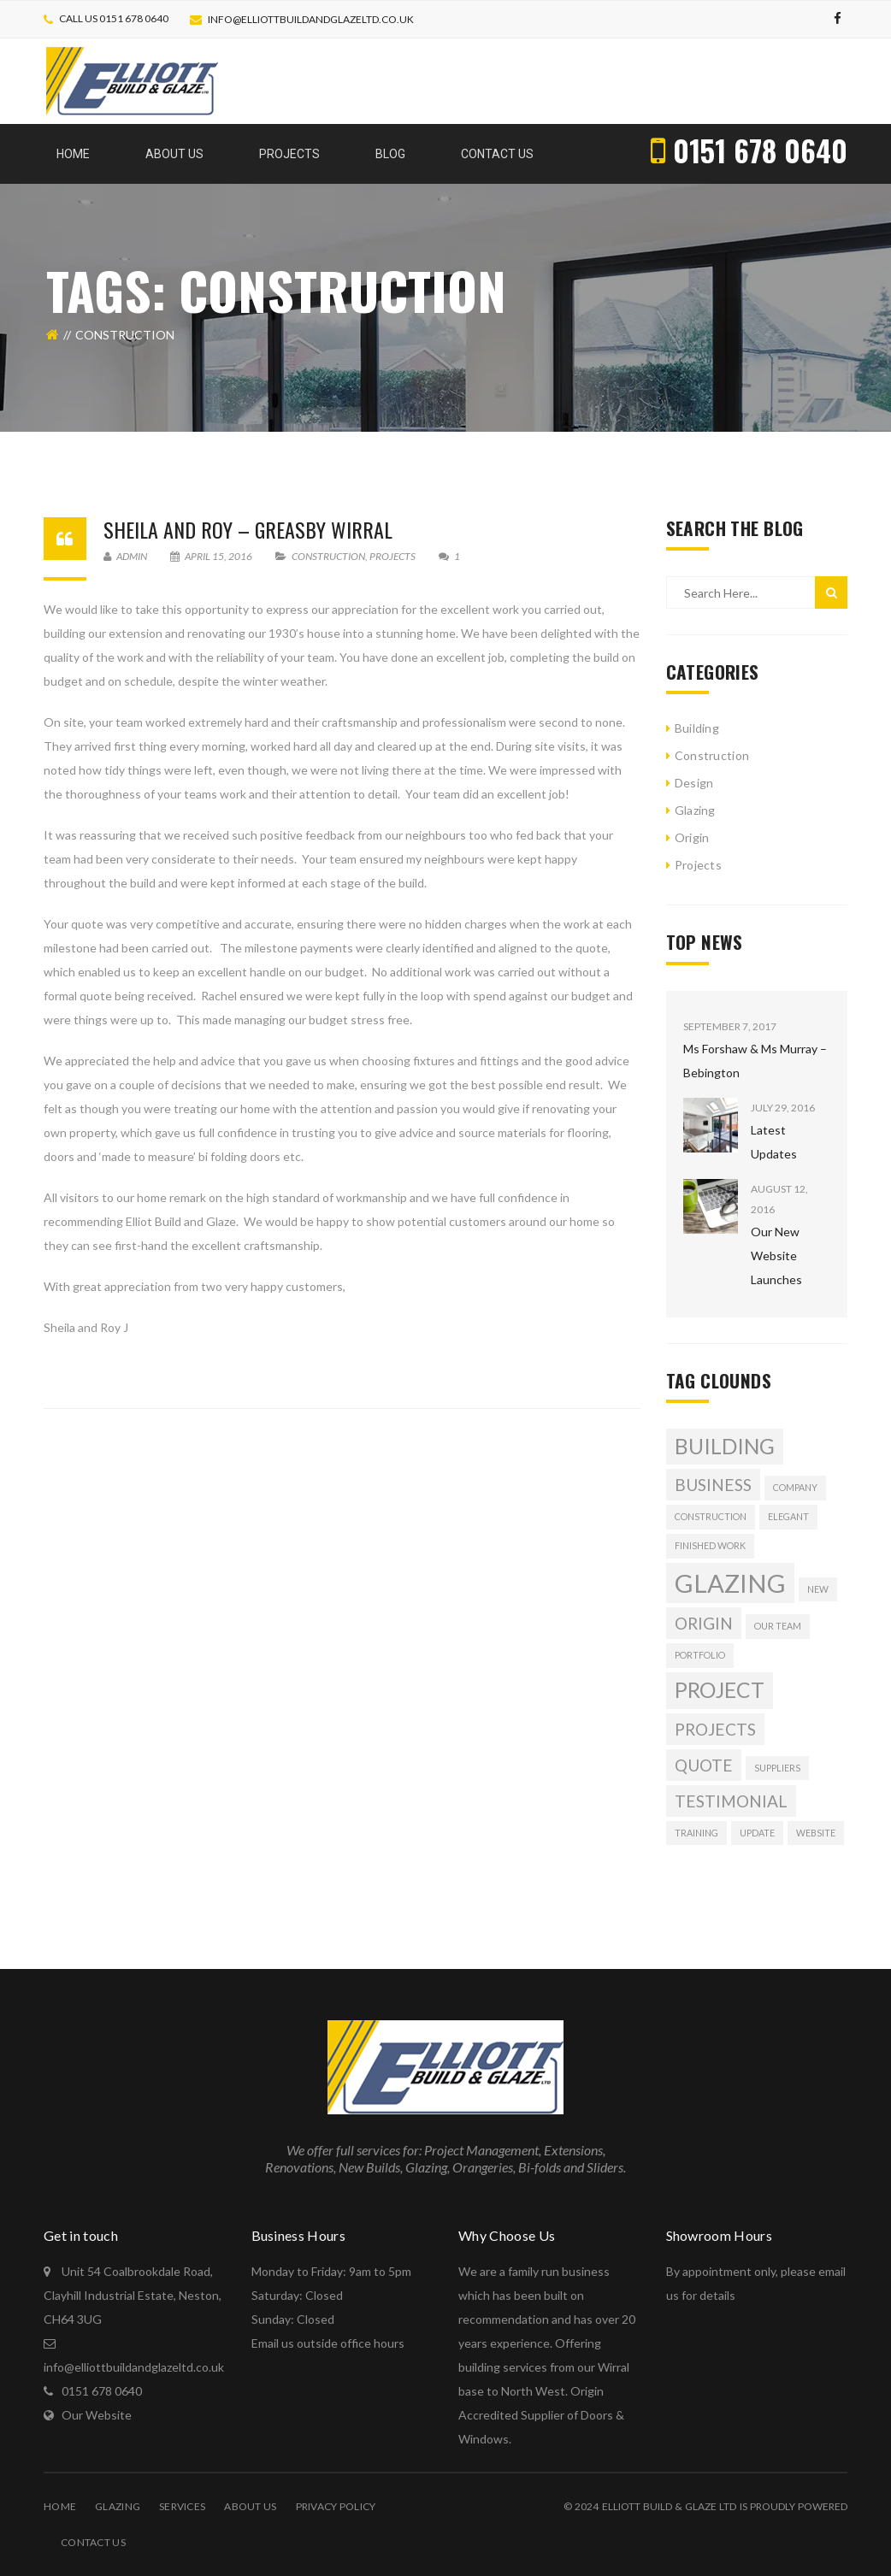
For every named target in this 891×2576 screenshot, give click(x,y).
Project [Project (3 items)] (719, 1689)
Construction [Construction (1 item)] (710, 1516)
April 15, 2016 (212, 556)
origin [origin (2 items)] (704, 1623)
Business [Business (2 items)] (713, 1484)
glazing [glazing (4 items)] (730, 1583)
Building (697, 728)
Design (694, 782)
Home (60, 2506)
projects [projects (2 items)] (715, 1729)
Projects (392, 556)
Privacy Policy (336, 2506)
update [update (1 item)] (757, 1832)
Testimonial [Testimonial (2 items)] (731, 1801)
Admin (125, 556)
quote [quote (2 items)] (704, 1765)
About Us (250, 2506)
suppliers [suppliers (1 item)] (777, 1767)
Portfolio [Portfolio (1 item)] (700, 1654)
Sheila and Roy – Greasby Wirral (247, 529)
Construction (328, 556)
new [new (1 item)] (818, 1589)
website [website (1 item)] (815, 1832)
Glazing (695, 810)
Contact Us (93, 2542)
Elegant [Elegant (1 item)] (788, 1516)
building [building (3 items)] (725, 1446)
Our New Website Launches (776, 1255)
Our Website (97, 2415)
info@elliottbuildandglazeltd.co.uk (311, 19)
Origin (692, 837)
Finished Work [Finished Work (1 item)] (710, 1545)
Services (182, 2506)
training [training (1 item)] (696, 1832)
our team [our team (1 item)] (777, 1625)
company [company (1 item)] (795, 1487)
